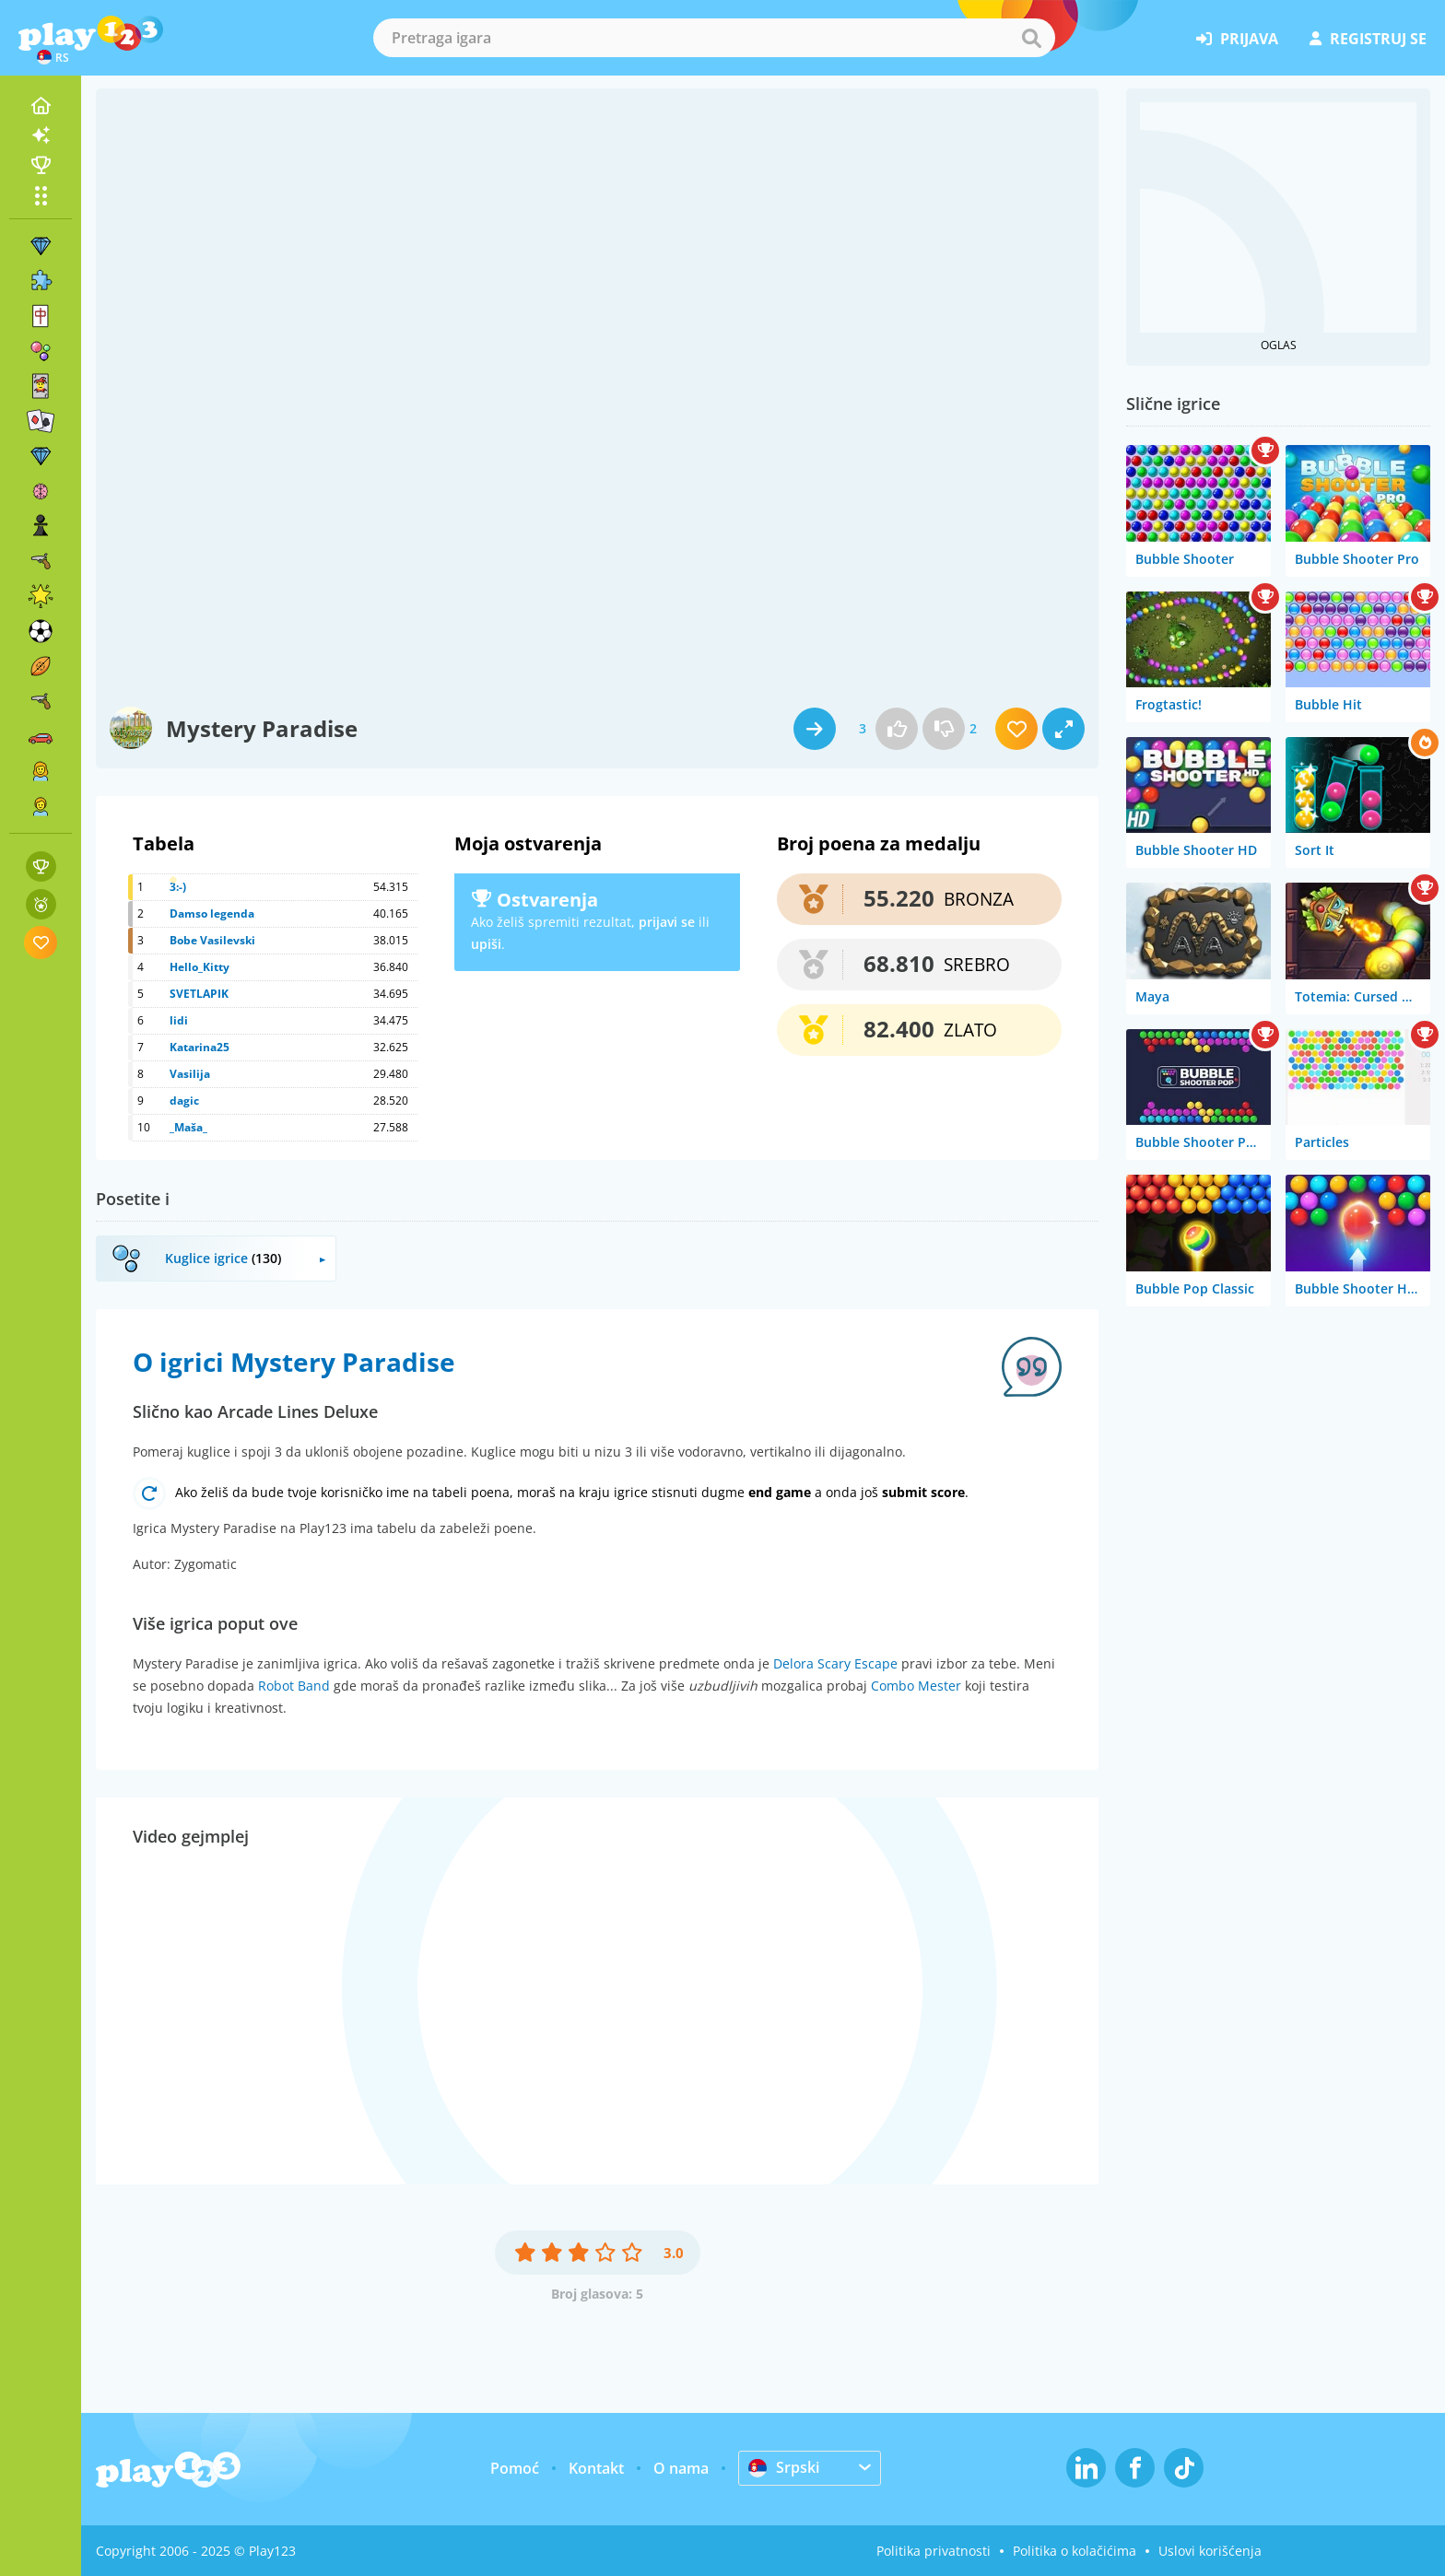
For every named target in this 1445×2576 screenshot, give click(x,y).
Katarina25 (199, 1047)
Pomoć (514, 2468)
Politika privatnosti (933, 2550)
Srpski (783, 2467)
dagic (184, 1100)
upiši (486, 944)
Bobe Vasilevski (212, 940)
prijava (1237, 39)
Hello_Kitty (199, 967)
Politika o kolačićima (1074, 2550)
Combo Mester (916, 1685)
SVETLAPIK (199, 993)
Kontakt (596, 2468)
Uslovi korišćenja (1210, 2550)
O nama (681, 2468)
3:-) (178, 887)
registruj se (1368, 39)
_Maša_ (188, 1127)
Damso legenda (212, 913)
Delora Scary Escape (835, 1663)
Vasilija (190, 1074)
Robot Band (294, 1685)
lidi (179, 1020)
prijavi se (667, 922)
